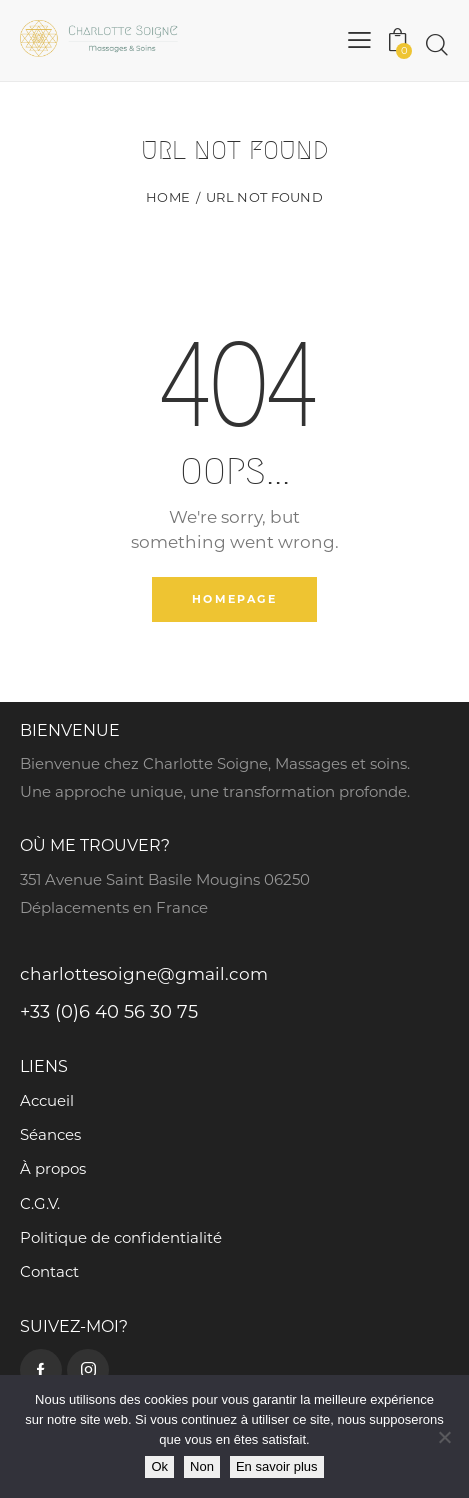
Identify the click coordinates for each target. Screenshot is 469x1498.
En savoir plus (277, 1466)
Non (202, 1466)
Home (168, 197)
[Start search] (437, 44)
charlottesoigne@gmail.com (144, 974)
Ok (159, 1466)
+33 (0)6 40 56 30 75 (109, 1012)
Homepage (234, 599)
